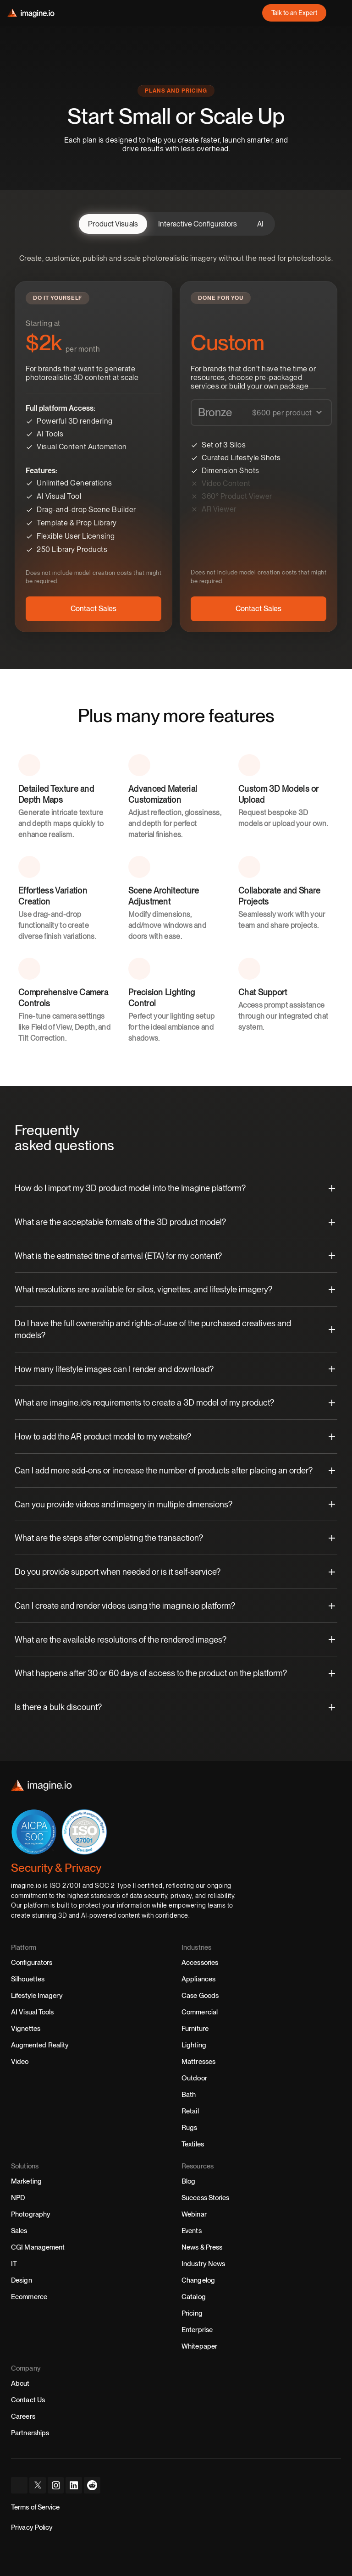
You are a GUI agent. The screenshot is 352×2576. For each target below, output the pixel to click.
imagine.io (26, 1885)
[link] (294, 13)
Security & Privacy (56, 1868)
